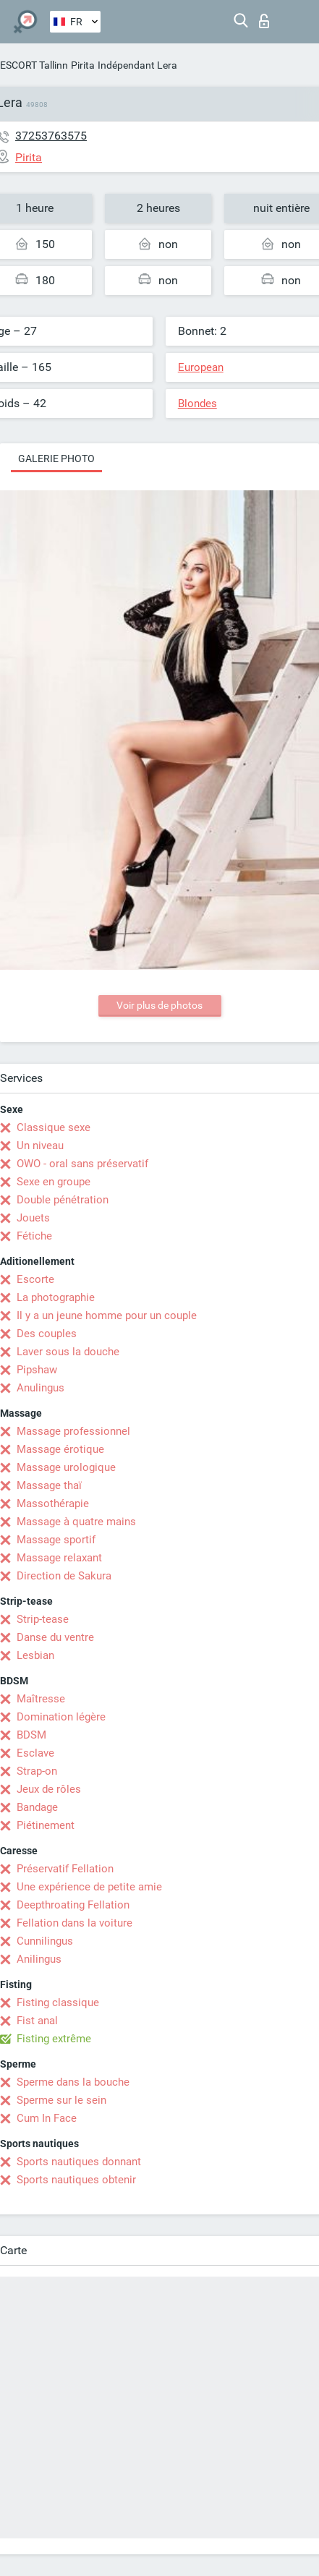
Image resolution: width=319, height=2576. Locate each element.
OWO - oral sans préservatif (82, 1163)
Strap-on (37, 1771)
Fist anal (37, 2020)
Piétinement (46, 1825)
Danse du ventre (55, 1637)
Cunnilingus (45, 1941)
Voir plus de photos (159, 1005)
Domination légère (61, 1716)
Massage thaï (49, 1485)
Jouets (33, 1217)
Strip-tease (43, 1619)
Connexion (264, 21)
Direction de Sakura (64, 1575)
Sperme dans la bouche (73, 2082)
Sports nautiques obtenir (76, 2179)
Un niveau (40, 1145)
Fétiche (34, 1235)
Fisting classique (58, 2002)
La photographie (56, 1297)
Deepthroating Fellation (73, 1904)
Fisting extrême (54, 2038)
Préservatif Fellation (65, 1868)
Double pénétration (63, 1199)
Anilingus (39, 1959)
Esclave (35, 1753)
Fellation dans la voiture (74, 1922)
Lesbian (35, 1655)
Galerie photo (56, 458)
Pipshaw (37, 1369)
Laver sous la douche (68, 1351)
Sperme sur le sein (61, 2100)
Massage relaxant (59, 1557)
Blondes (197, 403)
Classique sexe (53, 1127)
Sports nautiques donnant (79, 2161)
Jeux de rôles (49, 1789)
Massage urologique (66, 1467)
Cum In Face (47, 2118)
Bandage (37, 1807)
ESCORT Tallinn (34, 65)
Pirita (83, 65)
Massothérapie (53, 1503)
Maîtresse (41, 1698)
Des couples (47, 1333)
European (201, 367)
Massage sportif (56, 1539)
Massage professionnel (73, 1431)
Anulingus (40, 1387)
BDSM (31, 1734)
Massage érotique (60, 1449)
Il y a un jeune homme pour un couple (107, 1315)
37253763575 (51, 135)
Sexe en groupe (53, 1181)
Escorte (35, 1279)
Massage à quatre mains (76, 1521)
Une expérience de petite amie (89, 1886)
